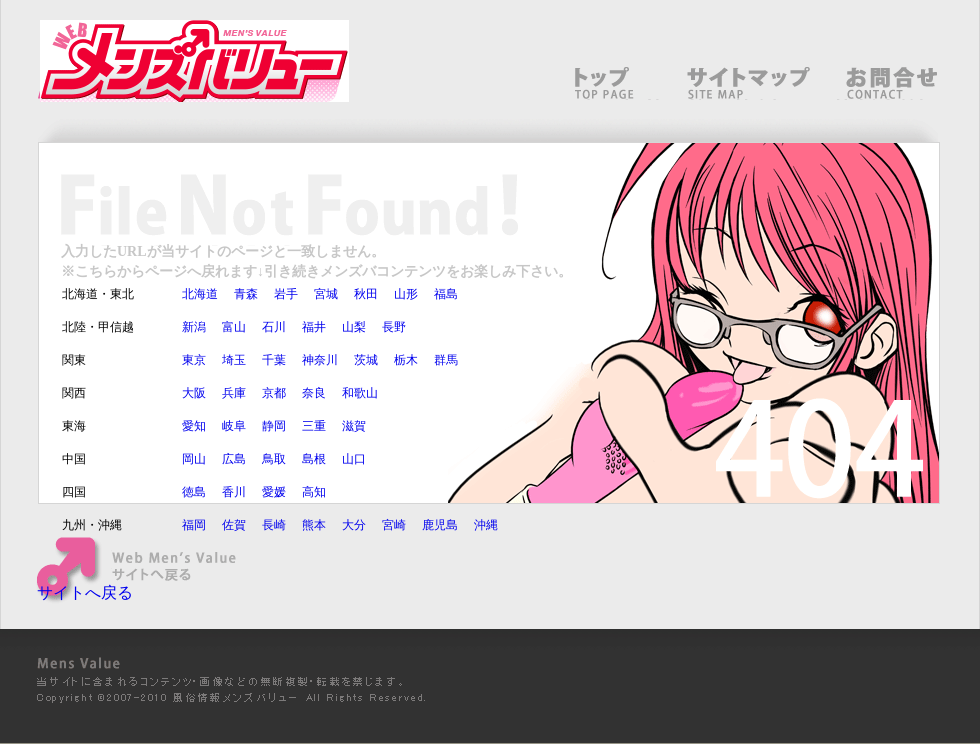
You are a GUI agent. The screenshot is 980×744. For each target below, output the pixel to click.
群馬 (446, 360)
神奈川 (320, 360)
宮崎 (394, 525)
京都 (274, 393)
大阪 (194, 393)
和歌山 (360, 393)
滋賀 (354, 426)
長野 (394, 327)
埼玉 (234, 360)
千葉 (274, 360)
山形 (406, 294)
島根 (314, 459)
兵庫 (234, 393)
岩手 (286, 294)
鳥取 (274, 459)
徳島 (194, 492)
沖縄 (486, 525)
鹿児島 (440, 525)
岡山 (194, 459)
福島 (446, 294)
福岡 (194, 525)
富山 (234, 327)
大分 (354, 525)
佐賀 (234, 525)
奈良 (314, 393)
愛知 (194, 426)
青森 (246, 294)
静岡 (274, 426)
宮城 (326, 294)
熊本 (314, 525)
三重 (314, 426)
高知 (314, 492)
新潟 (194, 327)
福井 (314, 327)
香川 (234, 492)
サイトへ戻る (85, 592)
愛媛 (274, 492)
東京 (194, 360)
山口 (354, 459)
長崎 (274, 525)
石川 (274, 327)
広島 (234, 459)
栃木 (406, 360)
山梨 (354, 327)
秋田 (366, 294)
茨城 (366, 360)
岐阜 (234, 426)
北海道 (200, 294)
